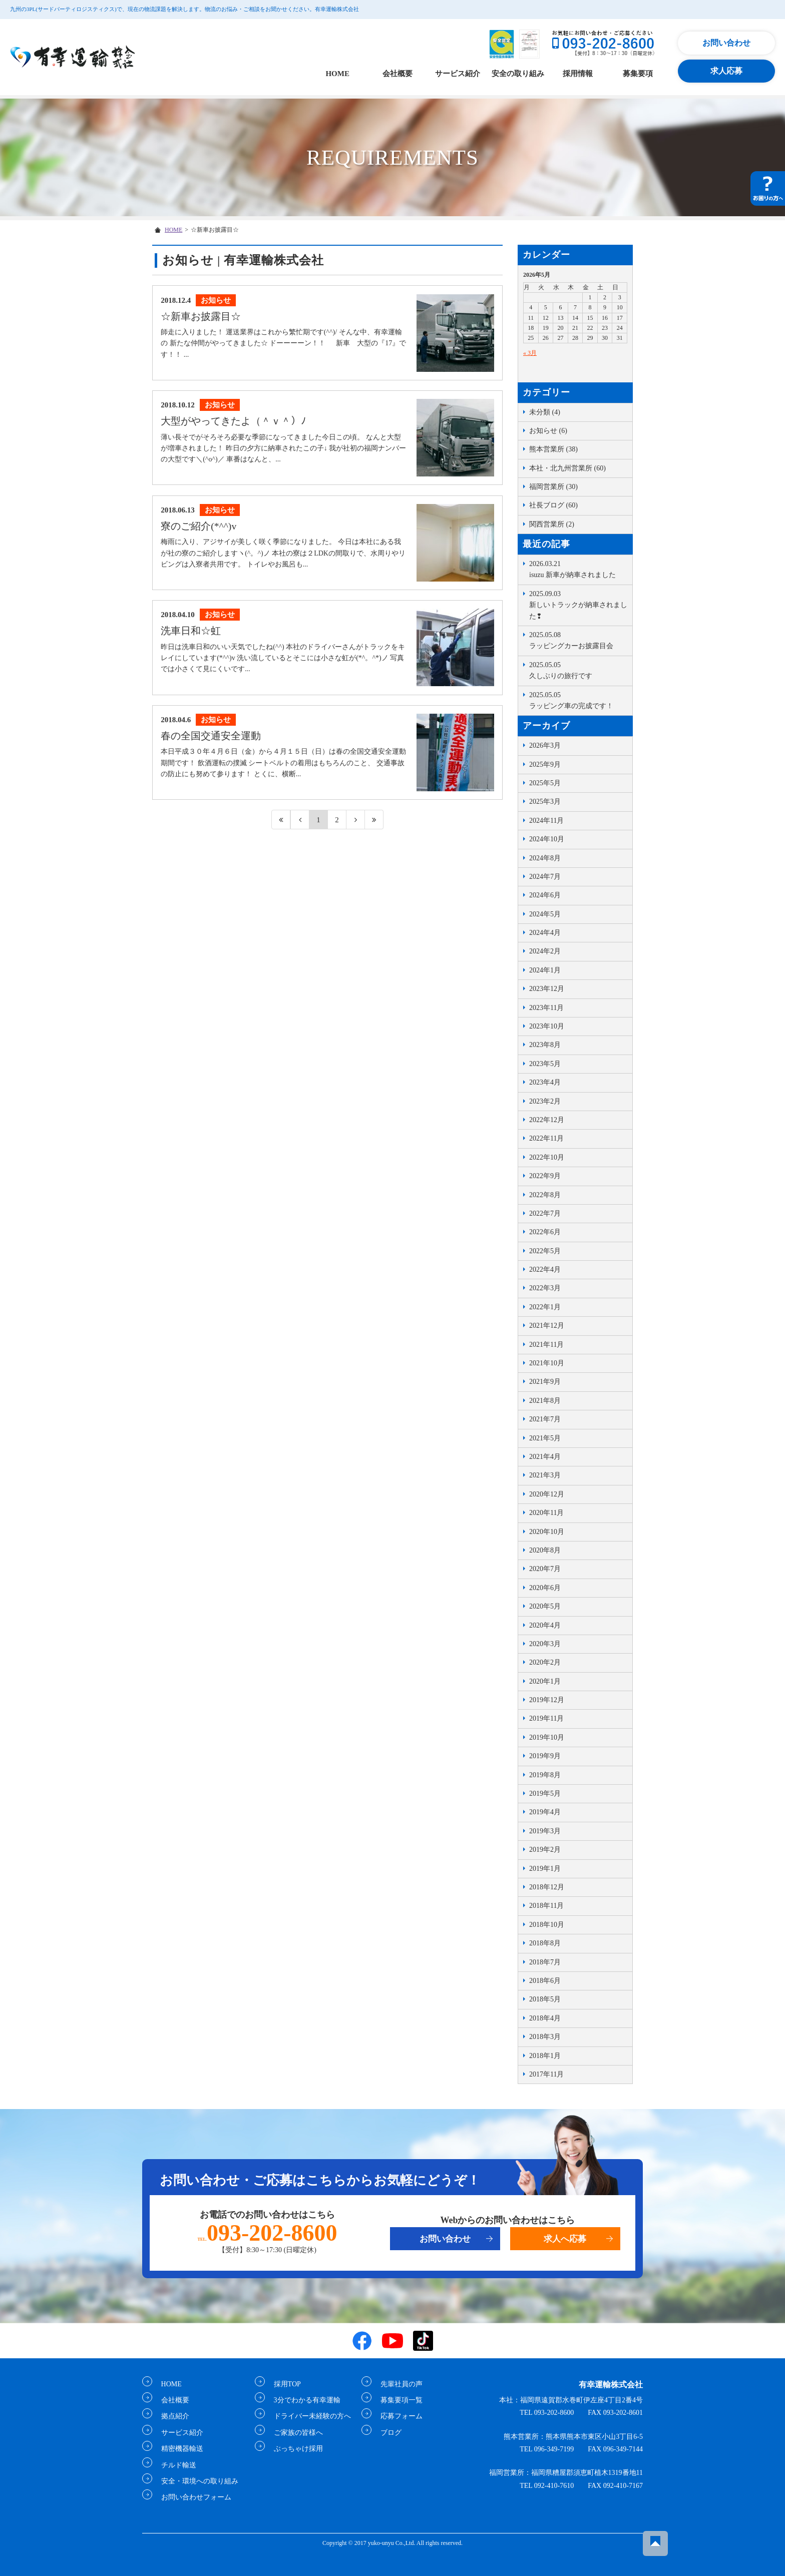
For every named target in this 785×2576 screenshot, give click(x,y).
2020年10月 (546, 1531)
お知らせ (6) (548, 430)
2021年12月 (546, 1325)
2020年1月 (545, 1681)
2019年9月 (545, 1756)
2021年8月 (545, 1400)
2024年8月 (545, 858)
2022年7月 (545, 1213)
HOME (337, 74)
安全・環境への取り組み (195, 2481)
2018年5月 (545, 1999)
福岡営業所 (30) (553, 486)
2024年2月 (545, 951)
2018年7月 (545, 1962)
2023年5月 (545, 1064)
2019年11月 (546, 1718)
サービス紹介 (457, 74)
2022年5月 (545, 1251)
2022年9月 (545, 1176)
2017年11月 (546, 2074)
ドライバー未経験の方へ (308, 2416)
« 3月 (530, 352)
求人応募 (726, 71)
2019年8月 (545, 1775)
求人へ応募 (565, 2239)
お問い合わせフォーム (192, 2497)
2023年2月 (545, 1101)
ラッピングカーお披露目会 (578, 640)
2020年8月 (545, 1550)
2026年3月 (545, 745)
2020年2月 (545, 1662)
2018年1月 (545, 2055)
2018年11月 (546, 1905)
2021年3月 (545, 1475)
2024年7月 (545, 876)
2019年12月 (546, 1700)
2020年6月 (545, 1588)
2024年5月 (545, 914)
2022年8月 (545, 1195)
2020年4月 (545, 1625)
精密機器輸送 (178, 2448)
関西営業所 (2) (551, 524)
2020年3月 (545, 1644)
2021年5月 (545, 1438)
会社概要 (397, 74)
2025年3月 (545, 801)
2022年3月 (545, 1288)
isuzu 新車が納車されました (578, 569)
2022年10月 (546, 1157)
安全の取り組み (518, 74)
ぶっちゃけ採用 (294, 2448)
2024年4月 (545, 932)
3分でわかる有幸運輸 (303, 2400)
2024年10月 (546, 839)
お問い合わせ (726, 43)
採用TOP (283, 2383)
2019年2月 (545, 1849)
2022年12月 (546, 1120)
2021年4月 (545, 1456)
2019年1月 (545, 1868)
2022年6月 (545, 1232)
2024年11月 (546, 820)
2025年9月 (545, 764)
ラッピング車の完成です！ (578, 700)
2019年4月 (545, 1812)
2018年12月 (546, 1887)
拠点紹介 (171, 2416)
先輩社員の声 (397, 2383)
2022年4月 (545, 1269)
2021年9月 (545, 1381)
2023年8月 (545, 1045)
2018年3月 (545, 2036)
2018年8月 (545, 1943)
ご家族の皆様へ (294, 2432)
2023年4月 (545, 1082)
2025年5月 (545, 783)
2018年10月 (546, 1924)
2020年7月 (545, 1569)
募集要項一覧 (397, 2400)
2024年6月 (545, 895)
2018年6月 (545, 1980)
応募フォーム (397, 2416)
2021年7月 (545, 1419)
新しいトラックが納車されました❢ (578, 604)
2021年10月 (546, 1363)
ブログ (387, 2432)
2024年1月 (545, 970)
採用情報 (578, 74)
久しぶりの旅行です (578, 670)
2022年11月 (546, 1138)
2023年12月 (546, 988)
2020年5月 (545, 1606)
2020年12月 (546, 1494)
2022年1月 (545, 1307)
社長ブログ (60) (553, 505)
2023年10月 (546, 1026)
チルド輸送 (174, 2464)
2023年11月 (546, 1007)
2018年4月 (545, 2018)
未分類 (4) (544, 412)
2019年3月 (545, 1831)
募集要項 (638, 74)
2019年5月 (545, 1793)
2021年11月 (546, 1344)
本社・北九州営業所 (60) (567, 468)
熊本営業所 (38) (553, 449)
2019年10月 (546, 1737)
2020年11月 (546, 1512)
